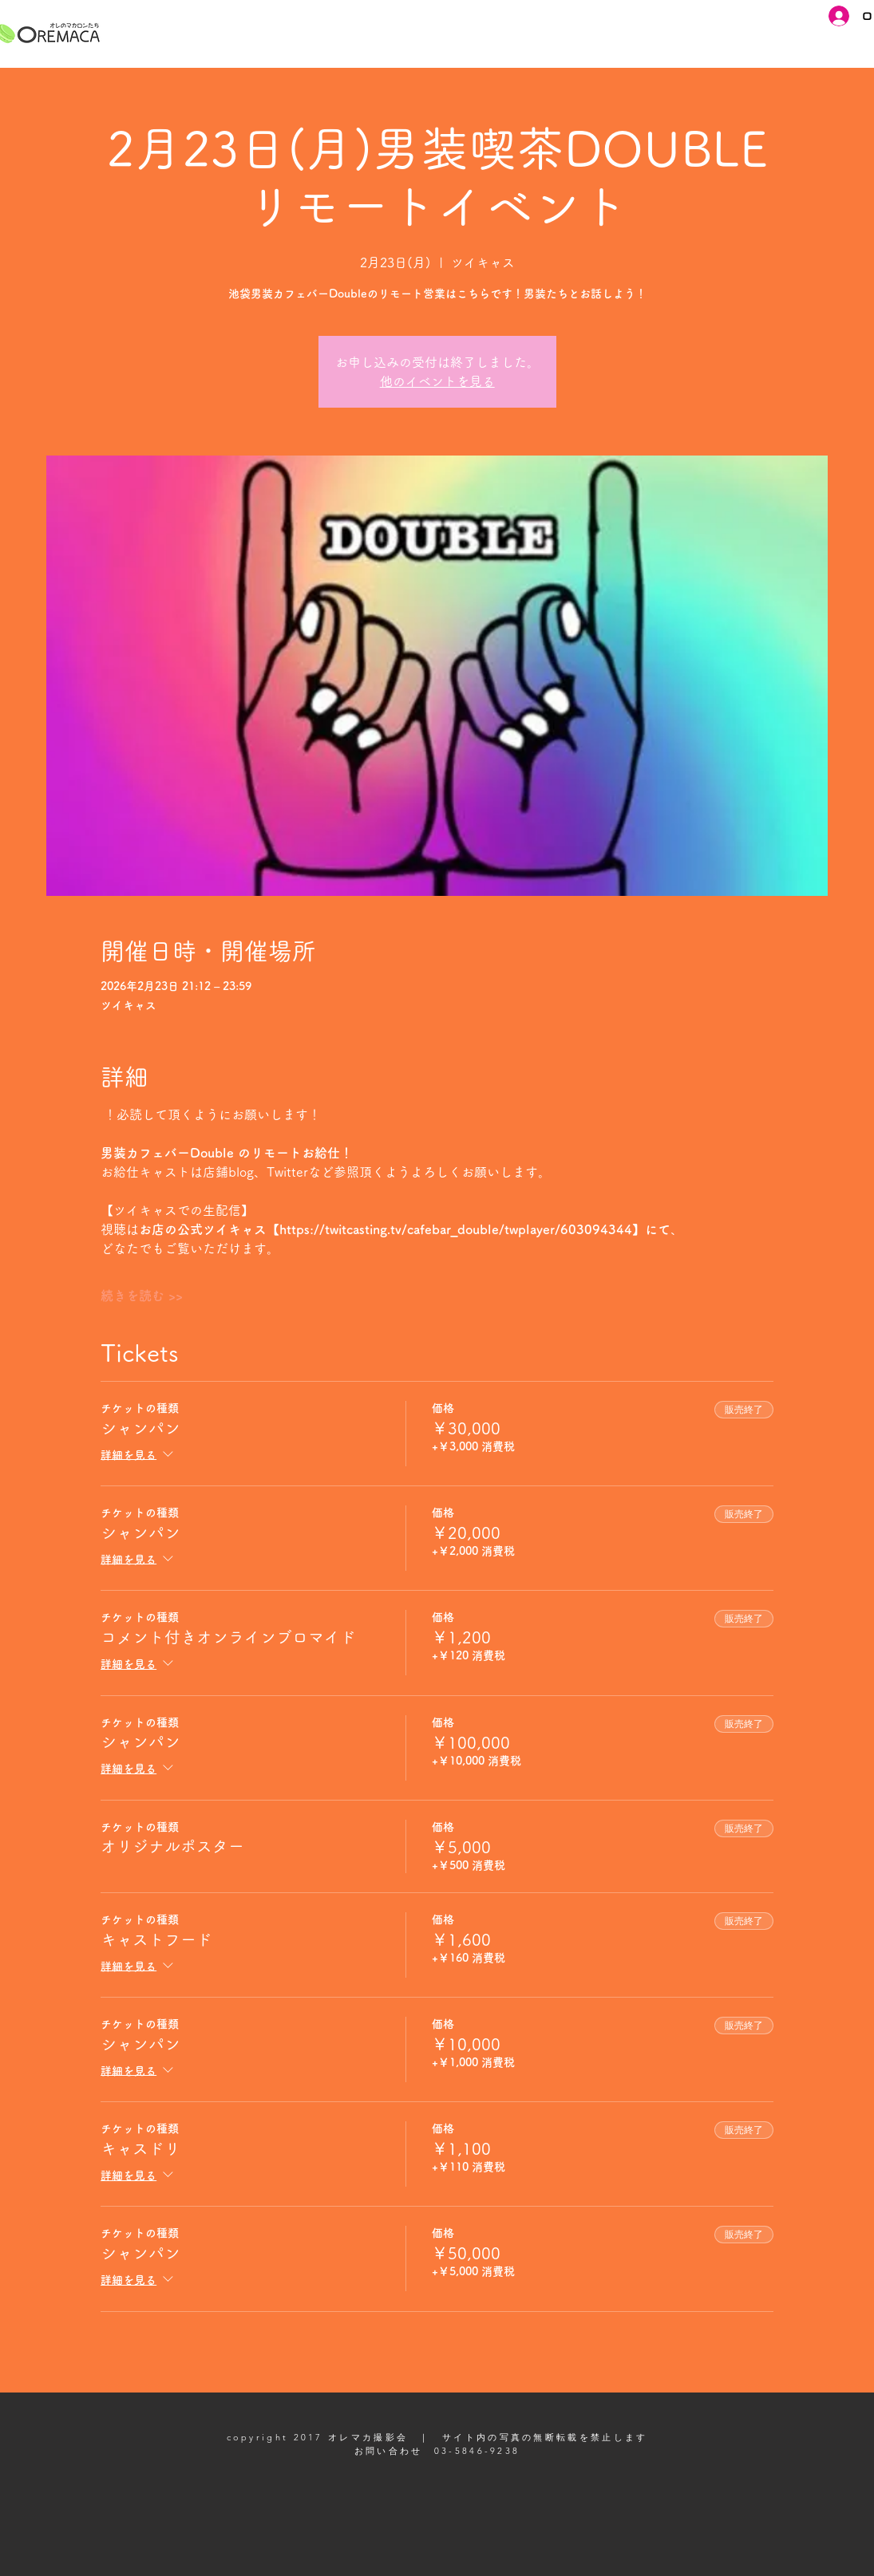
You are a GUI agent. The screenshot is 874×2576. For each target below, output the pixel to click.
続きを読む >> (142, 1295)
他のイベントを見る (437, 381)
